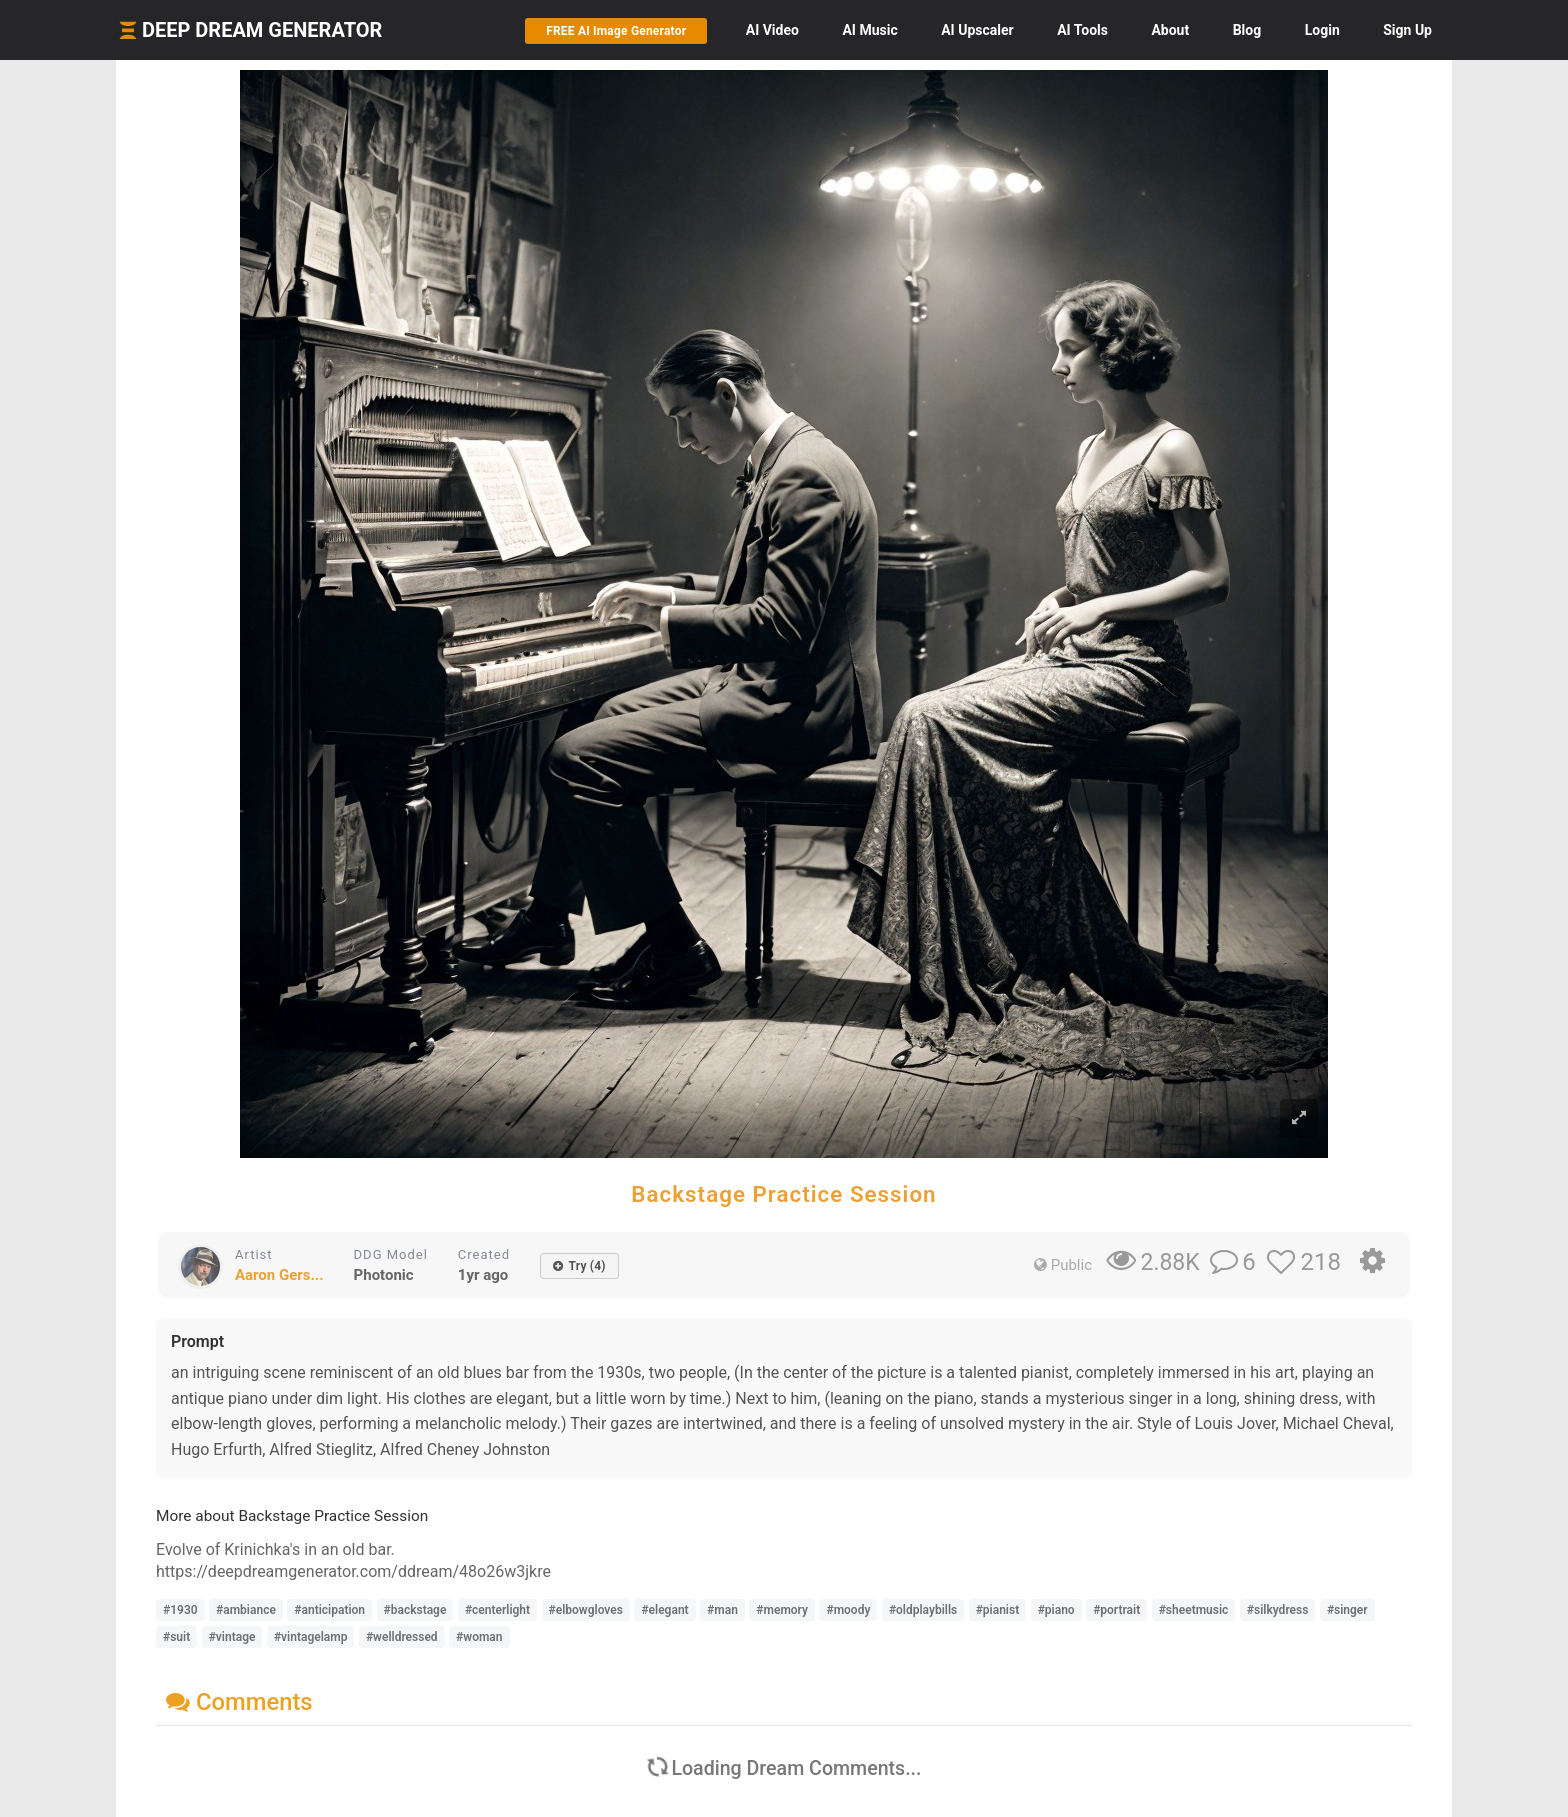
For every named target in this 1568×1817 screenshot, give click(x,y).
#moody (848, 1610)
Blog (1247, 30)
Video (772, 30)
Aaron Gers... (279, 1275)
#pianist (998, 1610)
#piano (1056, 1610)
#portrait (1116, 1610)
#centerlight (497, 1610)
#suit (176, 1637)
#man (722, 1610)
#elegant (664, 1610)
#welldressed (402, 1637)
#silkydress (1278, 1610)
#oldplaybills (923, 1610)
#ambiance (246, 1610)
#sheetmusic (1194, 1610)
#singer (1347, 1610)
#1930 (180, 1610)
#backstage (415, 1610)
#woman (479, 1637)
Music (869, 30)
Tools (1082, 30)
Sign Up (1407, 30)
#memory (782, 1610)
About (1170, 30)
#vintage (232, 1637)
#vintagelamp (311, 1637)
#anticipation (329, 1610)
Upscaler (977, 30)
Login (1322, 30)
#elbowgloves (586, 1610)
